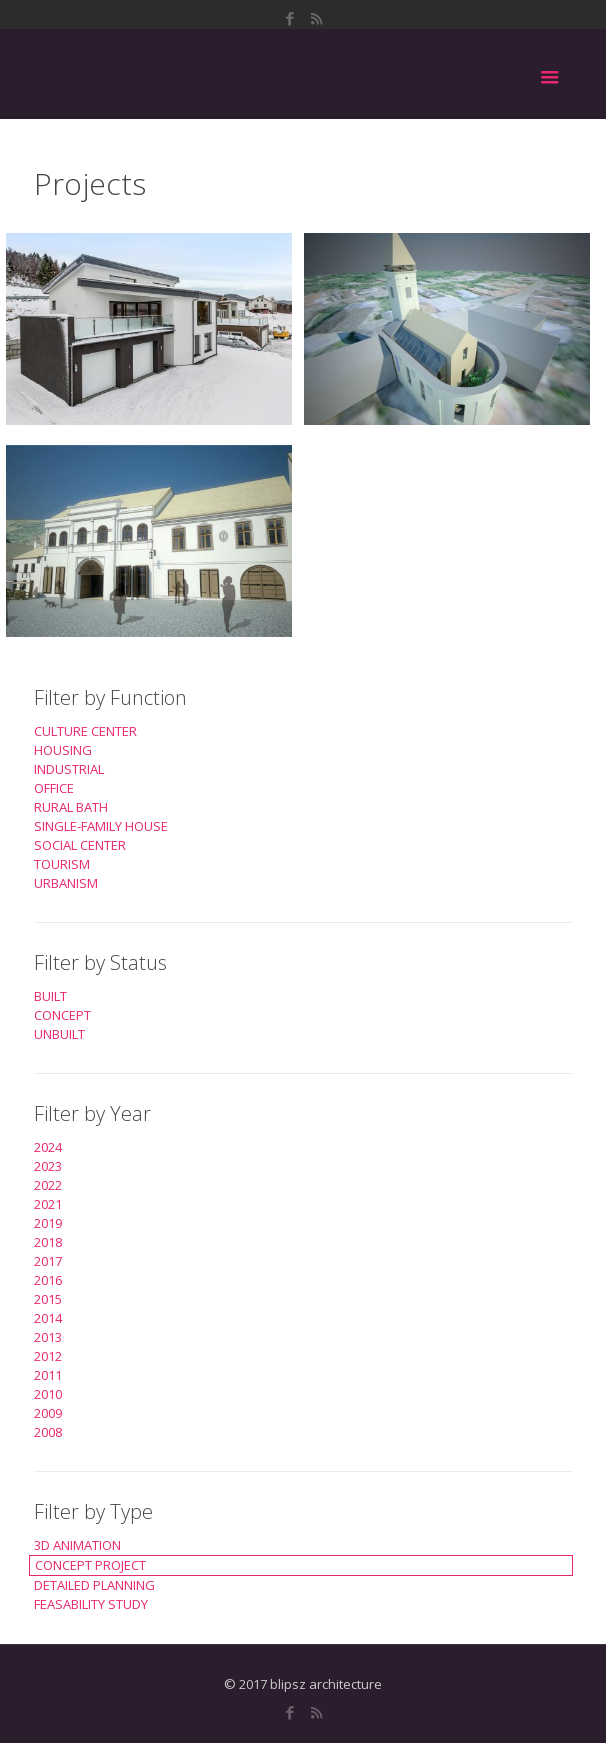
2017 (48, 1261)
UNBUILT (59, 1034)
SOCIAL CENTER (80, 845)
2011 (48, 1375)
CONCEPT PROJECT (90, 1565)
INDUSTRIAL (69, 769)
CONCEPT (62, 1015)
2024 (48, 1147)
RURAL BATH (71, 807)
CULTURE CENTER (85, 731)
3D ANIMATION (77, 1545)
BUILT (50, 996)
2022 (48, 1185)
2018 (48, 1242)
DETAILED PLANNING (94, 1585)
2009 (48, 1413)
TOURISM (62, 864)
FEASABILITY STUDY (91, 1604)
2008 (48, 1432)
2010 (48, 1394)
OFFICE (54, 788)
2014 (48, 1318)
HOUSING (63, 750)
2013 (48, 1337)
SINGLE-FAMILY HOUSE (101, 826)
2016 (48, 1280)
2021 (48, 1204)
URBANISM (66, 883)
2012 (48, 1356)
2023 (48, 1166)
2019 (48, 1223)
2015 (48, 1299)
